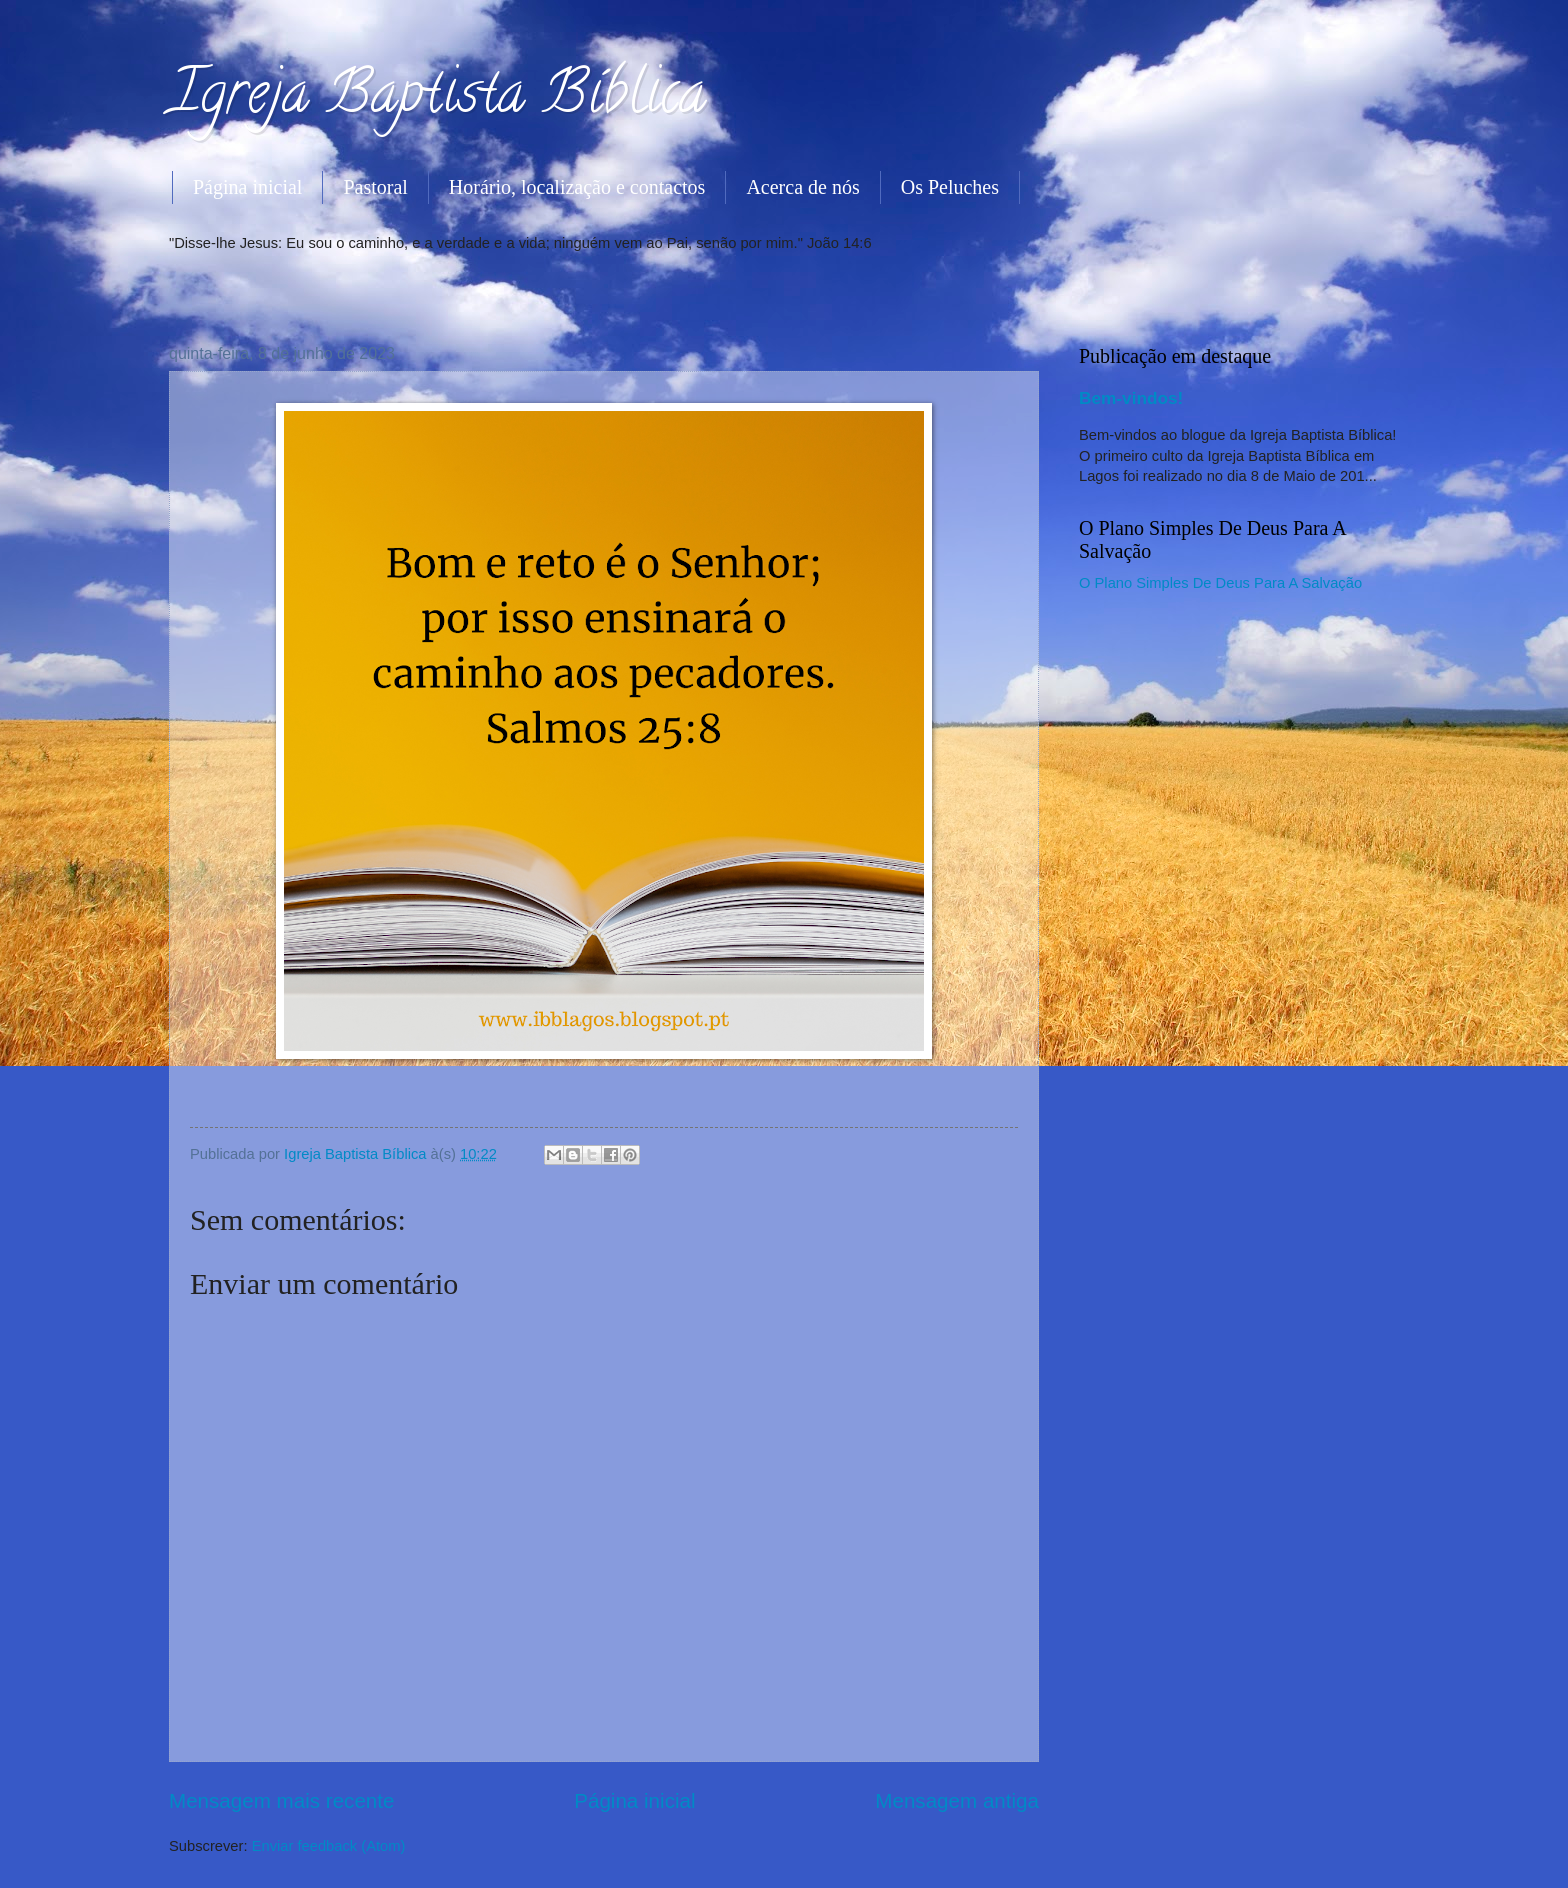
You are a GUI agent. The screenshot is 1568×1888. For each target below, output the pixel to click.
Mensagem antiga (957, 1800)
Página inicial (247, 187)
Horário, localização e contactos (577, 187)
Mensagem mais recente (282, 1800)
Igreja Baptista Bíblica (437, 99)
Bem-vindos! (1131, 398)
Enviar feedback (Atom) (329, 1846)
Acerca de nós (802, 187)
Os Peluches (950, 187)
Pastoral (375, 187)
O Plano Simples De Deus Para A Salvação (1220, 583)
